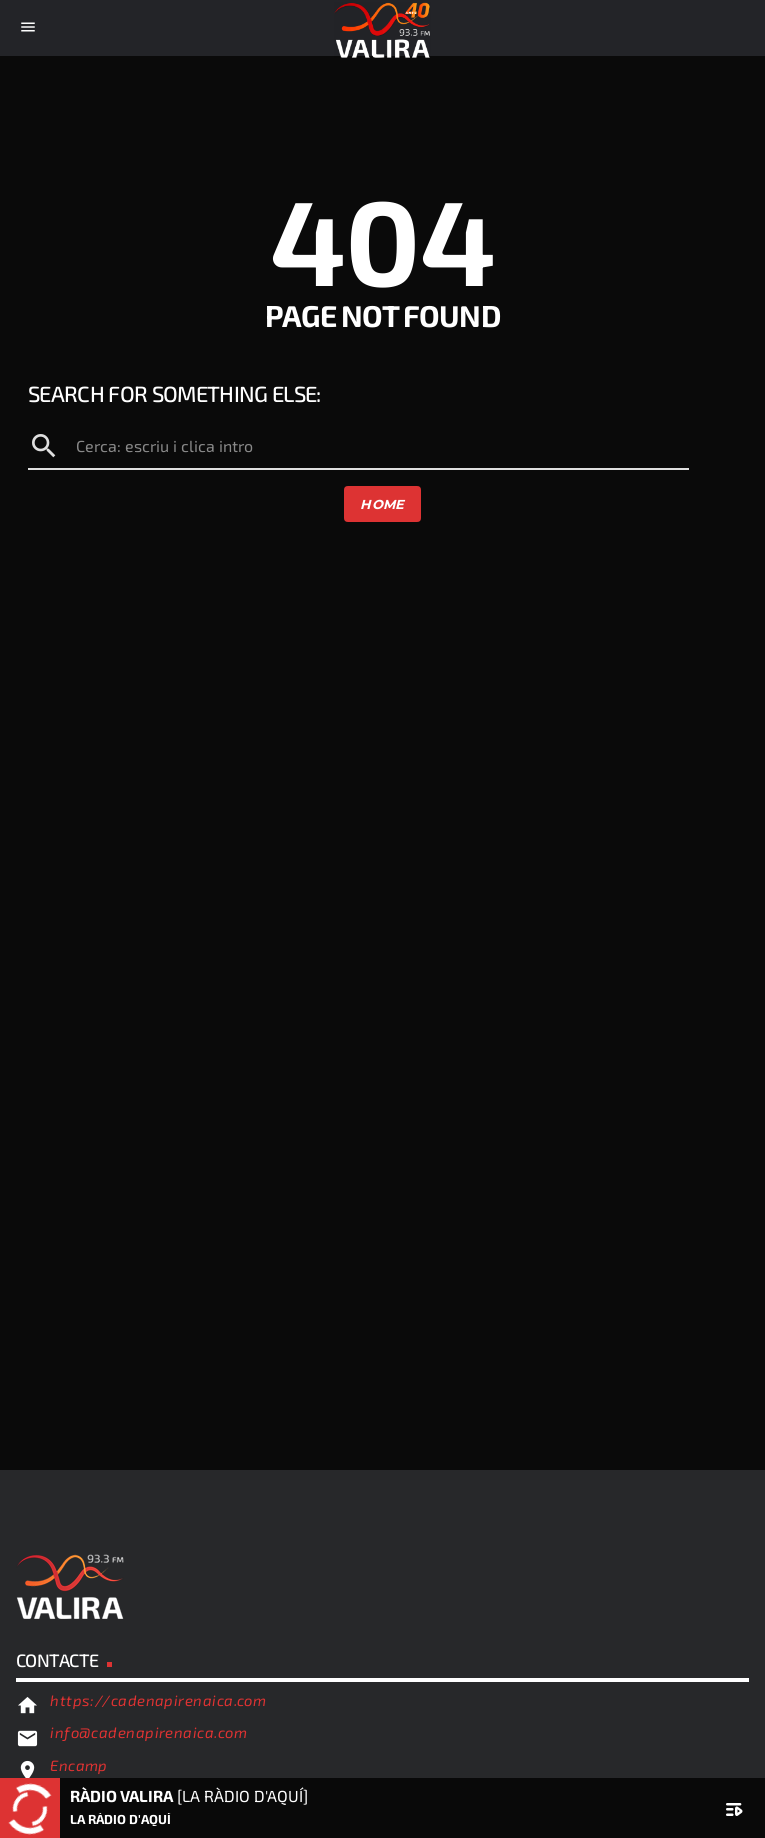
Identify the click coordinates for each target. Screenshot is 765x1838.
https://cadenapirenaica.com (158, 1700)
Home (382, 504)
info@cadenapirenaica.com (148, 1732)
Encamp (79, 1765)
